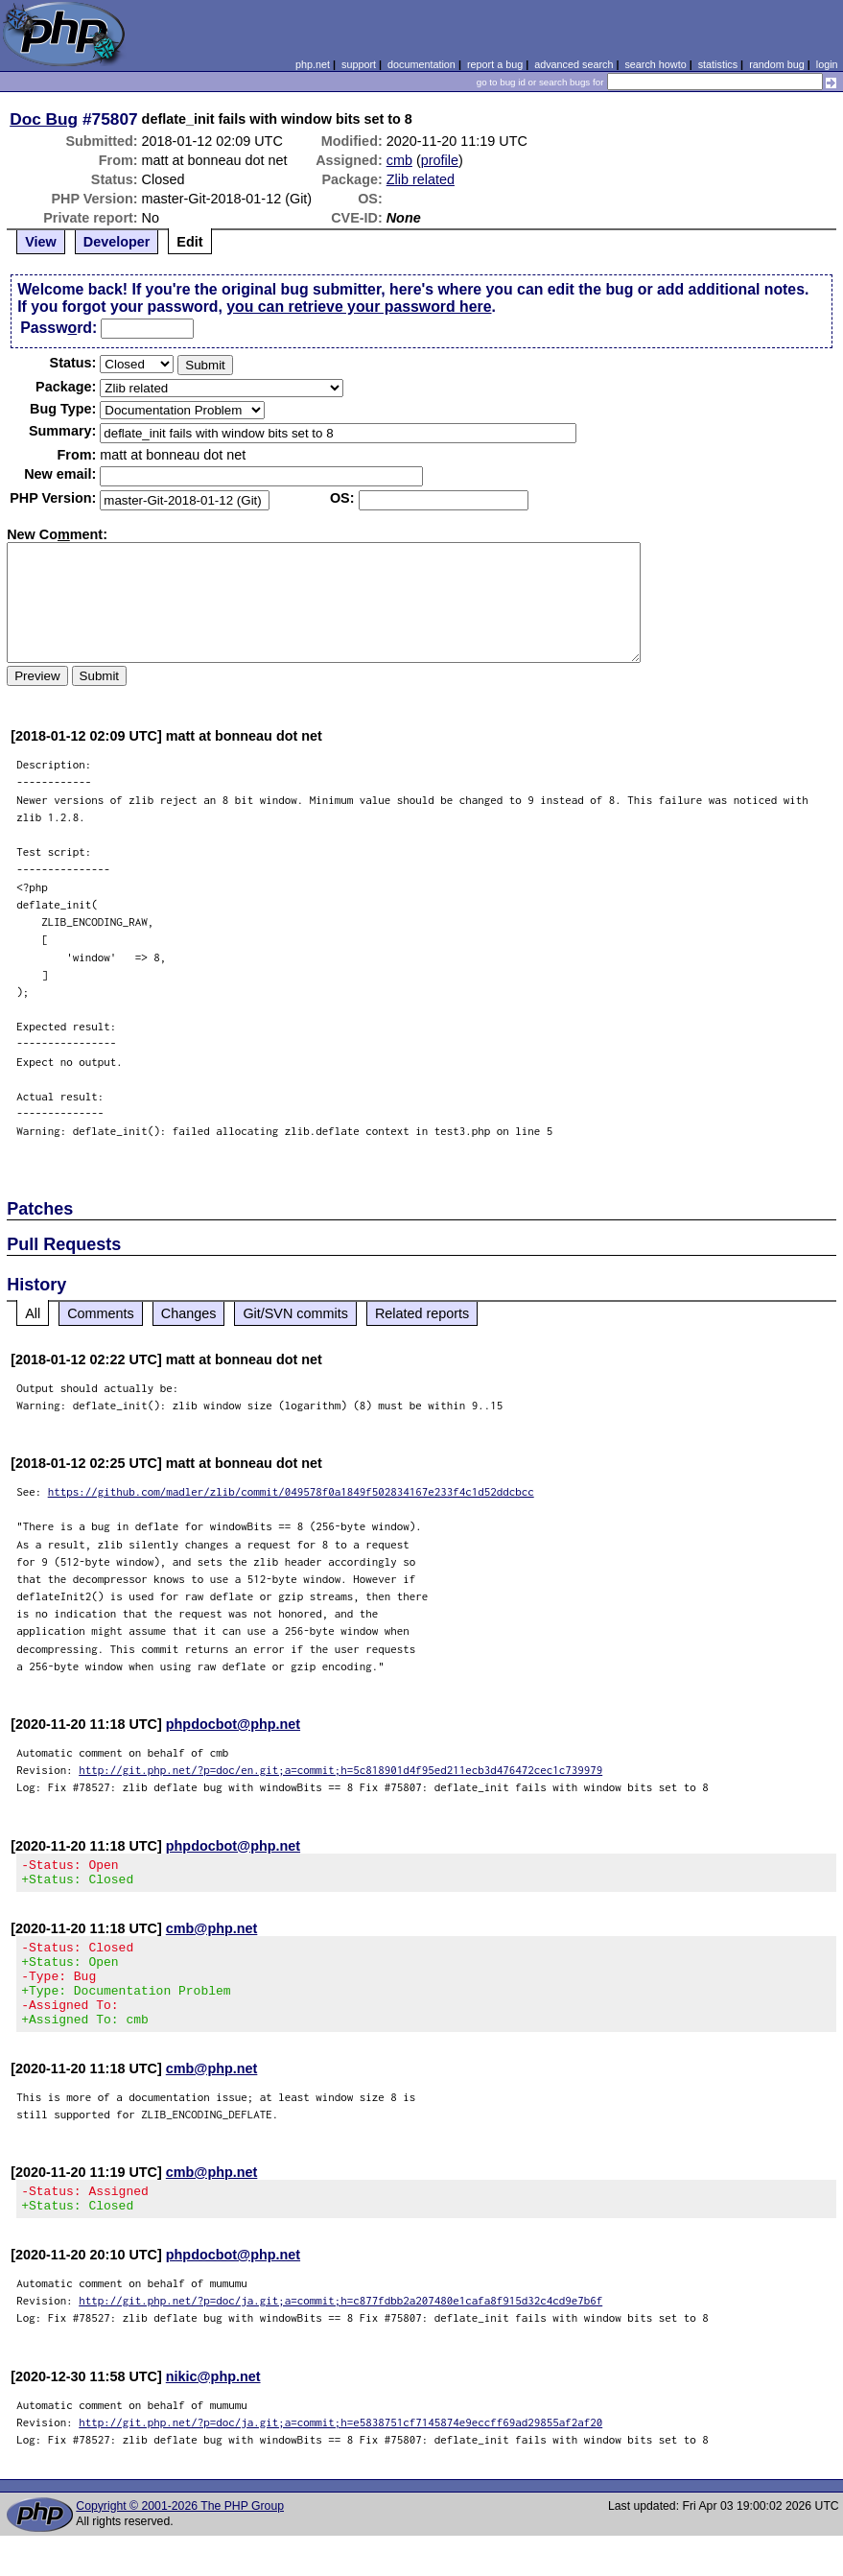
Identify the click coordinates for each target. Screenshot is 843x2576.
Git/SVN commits (295, 1313)
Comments (100, 1313)
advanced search (573, 64)
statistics (718, 64)
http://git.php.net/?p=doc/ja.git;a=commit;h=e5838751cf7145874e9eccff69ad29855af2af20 (340, 2451)
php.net (312, 64)
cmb (399, 160)
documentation (421, 64)
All (32, 1313)
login (827, 64)
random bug (777, 64)
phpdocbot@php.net (233, 1724)
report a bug (495, 64)
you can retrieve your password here (358, 306)
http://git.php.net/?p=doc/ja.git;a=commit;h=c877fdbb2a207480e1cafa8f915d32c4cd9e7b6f (340, 2329)
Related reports (422, 1313)
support (358, 64)
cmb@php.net (212, 1934)
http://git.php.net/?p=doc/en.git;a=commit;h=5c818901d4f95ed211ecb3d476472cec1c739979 (340, 1769)
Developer (117, 241)
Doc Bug (44, 119)
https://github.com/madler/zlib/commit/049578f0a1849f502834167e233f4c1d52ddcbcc (291, 1491)
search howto (655, 64)
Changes (189, 1313)
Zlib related (420, 179)
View (41, 241)
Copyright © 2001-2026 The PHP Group (180, 2534)
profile (439, 160)
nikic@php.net (213, 2405)
